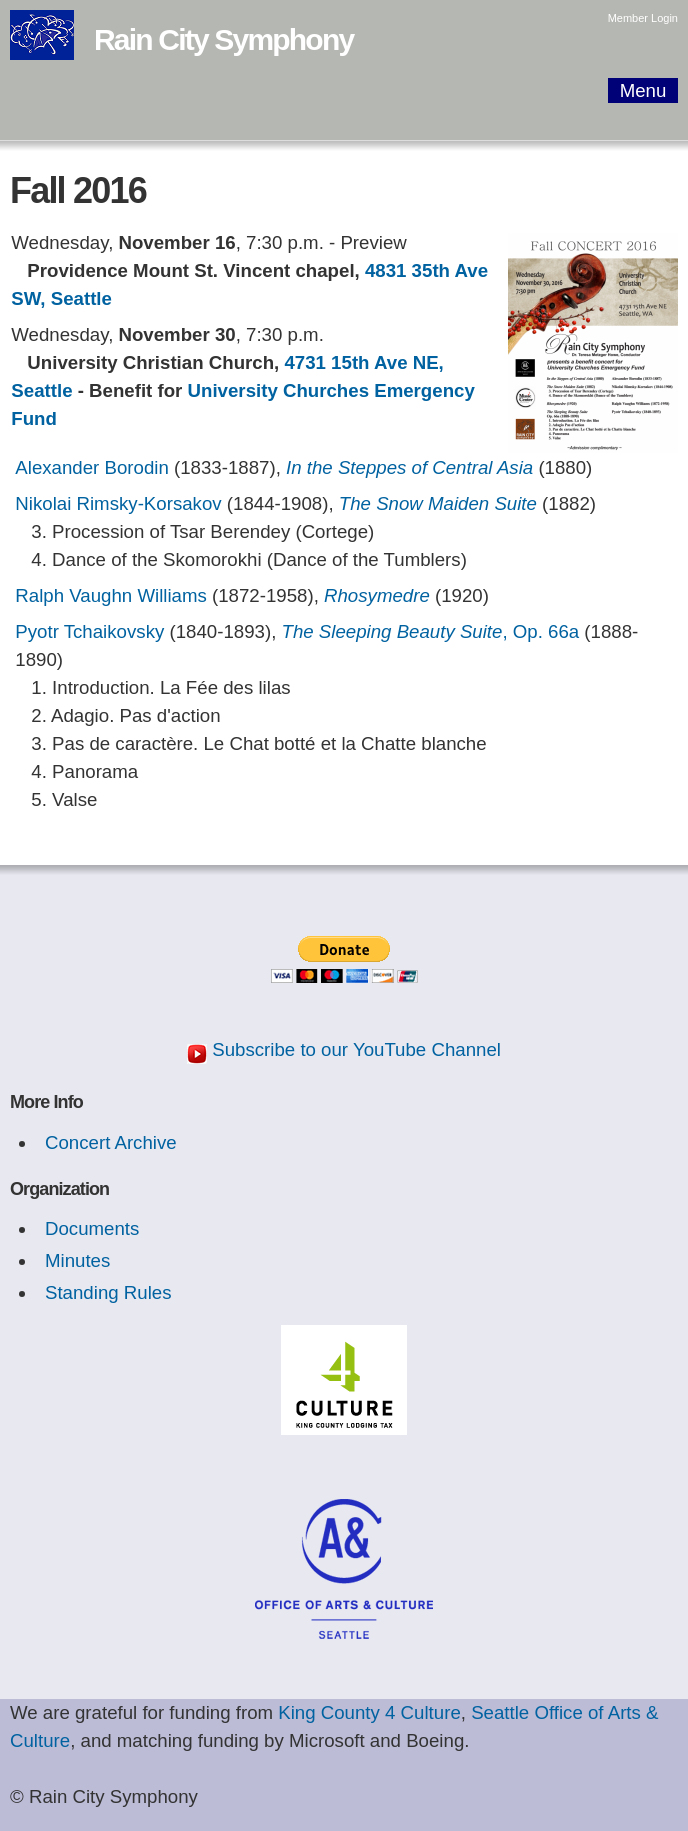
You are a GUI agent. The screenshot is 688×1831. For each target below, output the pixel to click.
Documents (92, 1228)
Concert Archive (111, 1142)
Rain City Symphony (223, 39)
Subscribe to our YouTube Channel (356, 1049)
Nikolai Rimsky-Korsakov (118, 503)
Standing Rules (108, 1292)
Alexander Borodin (92, 467)
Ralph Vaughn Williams (110, 595)
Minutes (77, 1260)
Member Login (643, 18)
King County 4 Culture (369, 1712)
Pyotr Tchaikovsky (92, 631)
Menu (643, 90)
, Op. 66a (431, 631)
